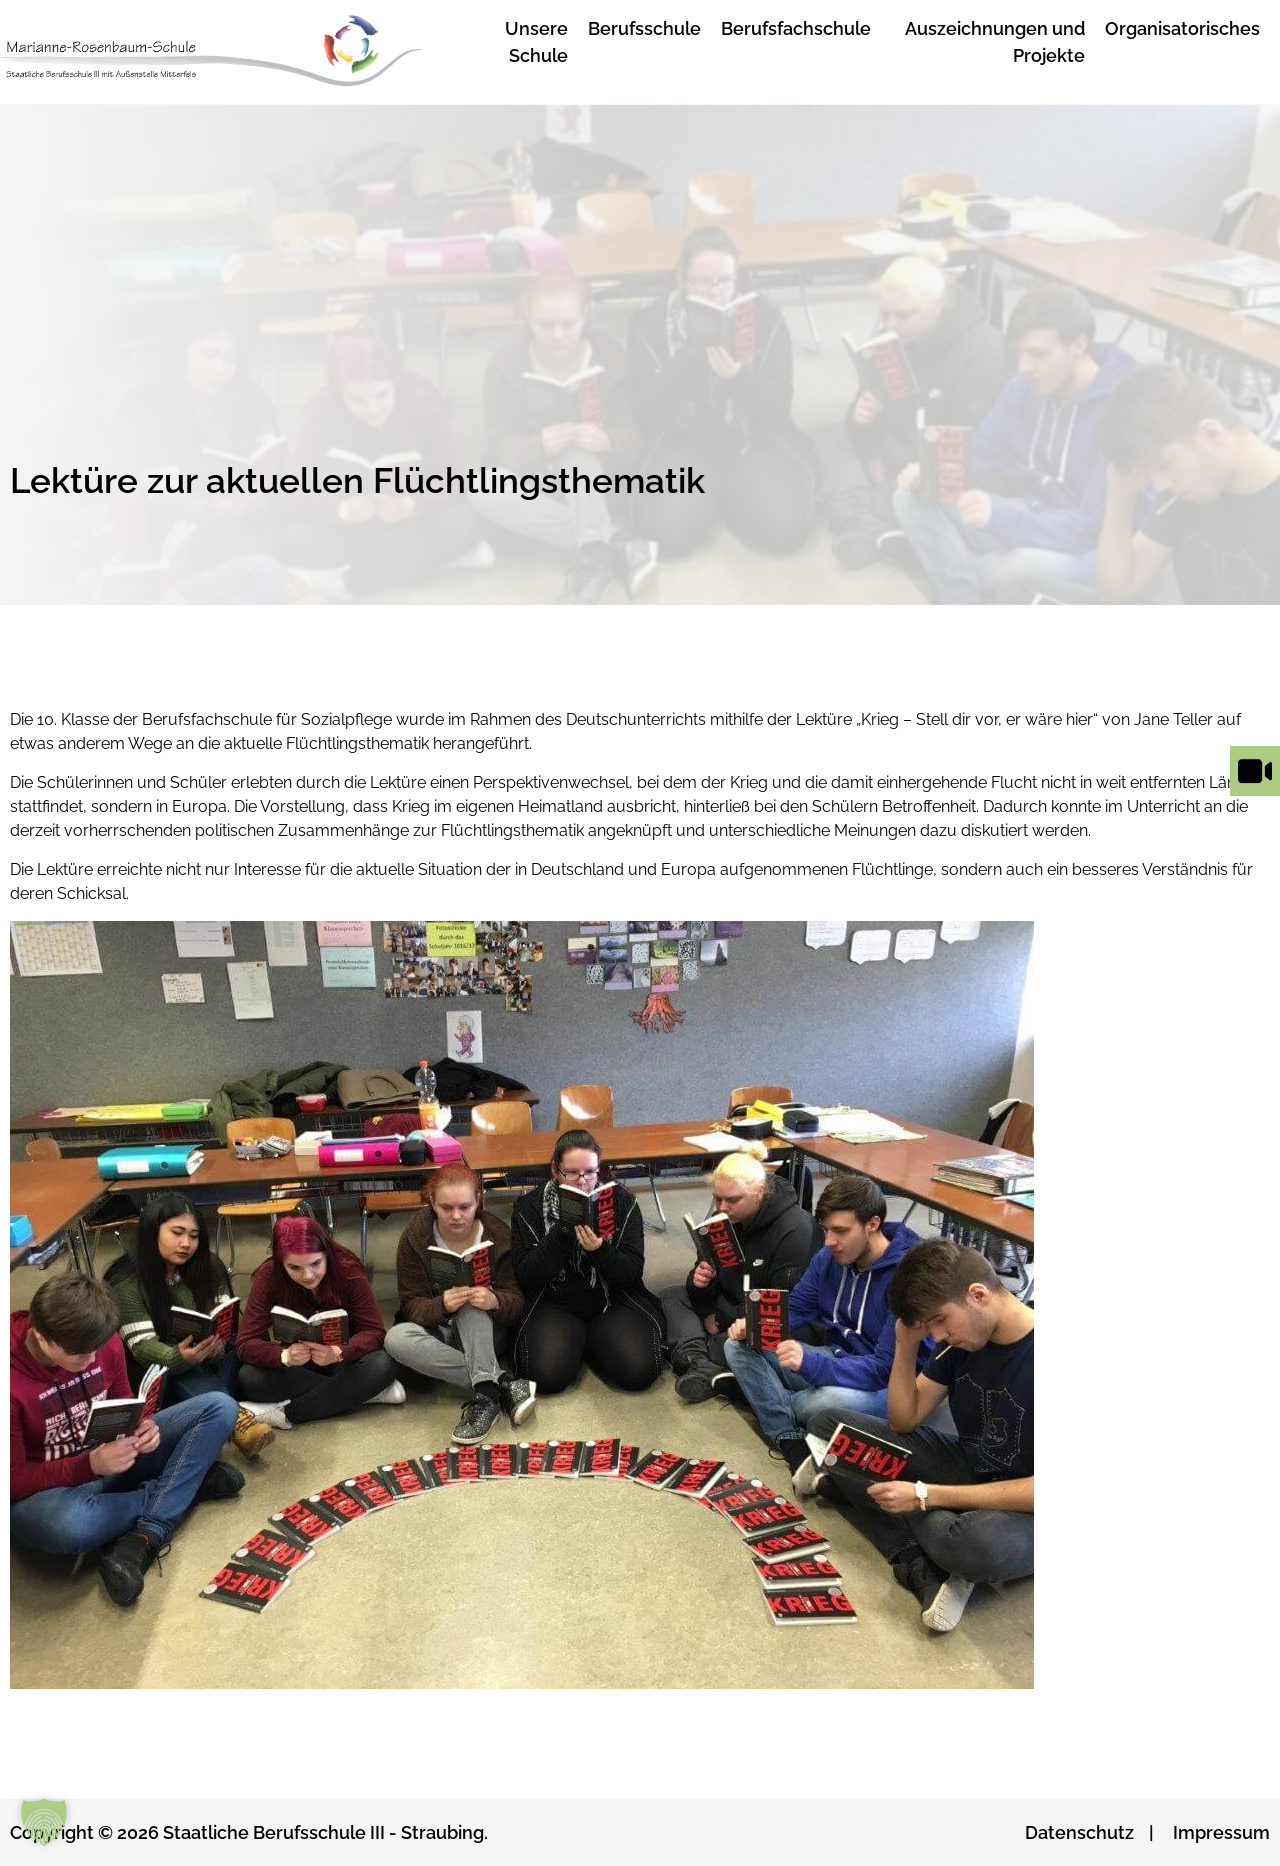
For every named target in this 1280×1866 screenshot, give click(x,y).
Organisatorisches (1182, 28)
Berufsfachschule (796, 28)
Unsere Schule (536, 42)
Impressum (1221, 1832)
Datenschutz (1079, 1832)
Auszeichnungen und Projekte (995, 42)
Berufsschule (644, 28)
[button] (44, 1822)
